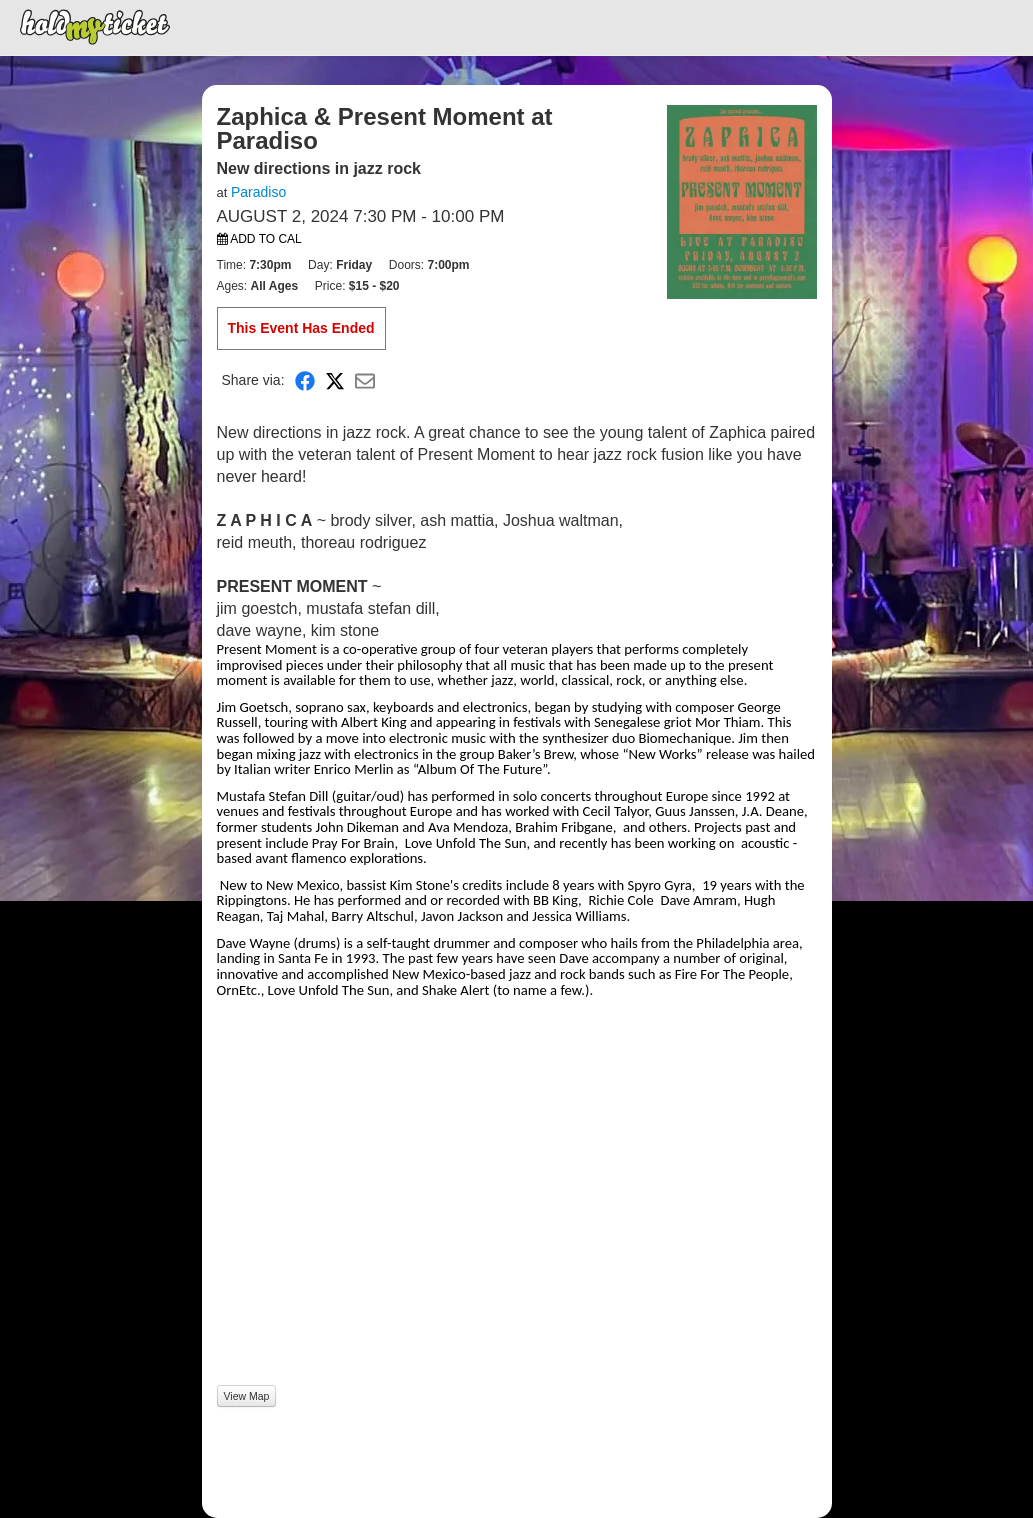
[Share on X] (335, 380)
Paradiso (258, 192)
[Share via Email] (365, 380)
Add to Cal (259, 239)
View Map (247, 1396)
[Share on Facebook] (305, 380)
